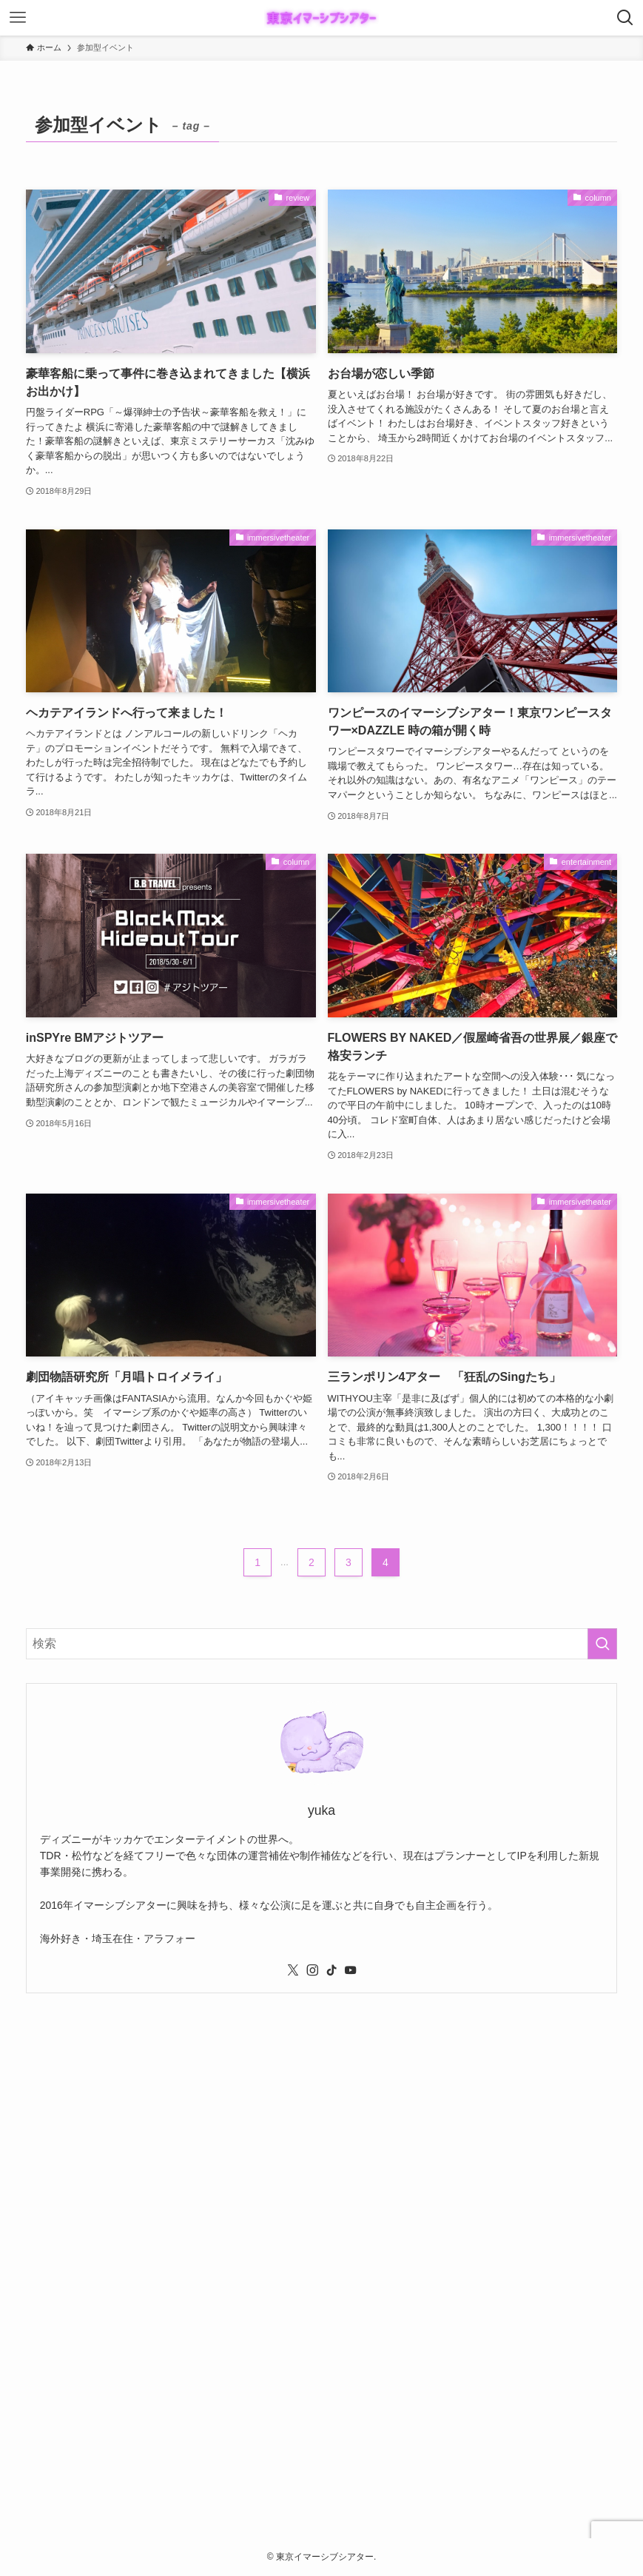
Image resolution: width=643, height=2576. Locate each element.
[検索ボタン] (625, 18)
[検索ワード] (322, 1643)
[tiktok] (331, 1970)
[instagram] (312, 1970)
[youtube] (350, 1970)
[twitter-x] (293, 1970)
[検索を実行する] (602, 1643)
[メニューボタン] (18, 18)
